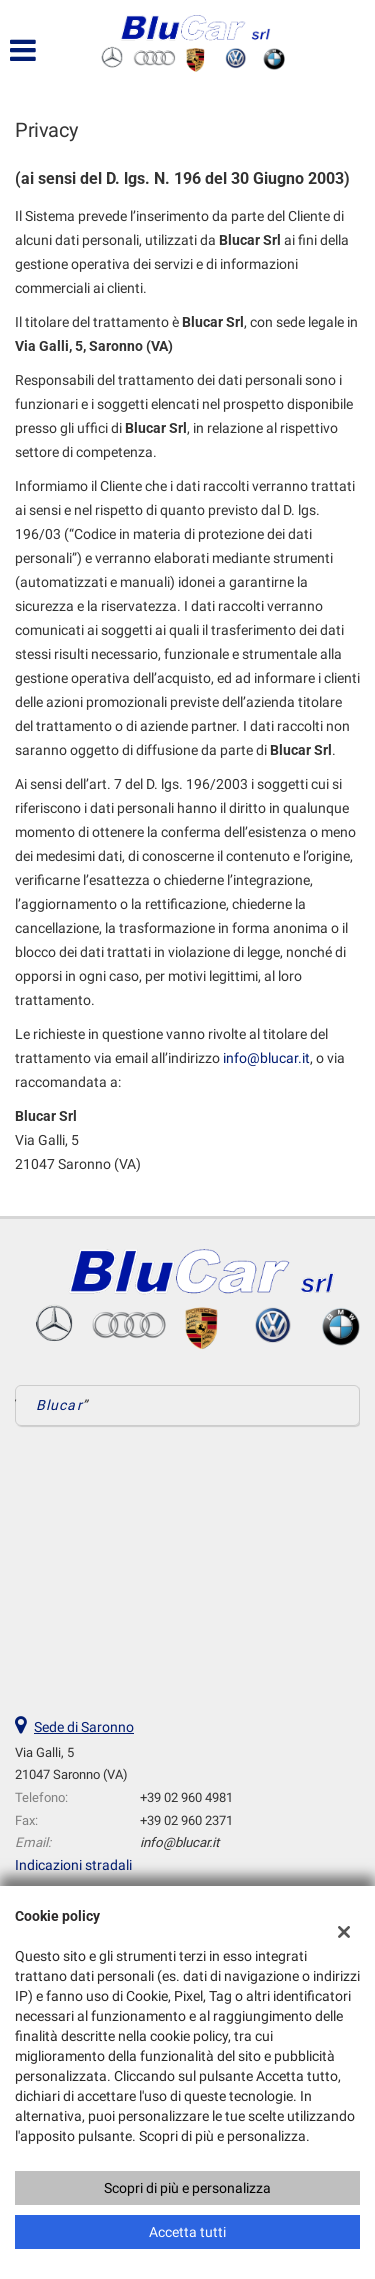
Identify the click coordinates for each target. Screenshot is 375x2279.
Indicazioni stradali (73, 1865)
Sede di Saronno (84, 1727)
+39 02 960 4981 (186, 1797)
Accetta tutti (187, 2232)
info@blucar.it (266, 1058)
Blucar (59, 1405)
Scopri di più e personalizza (187, 2188)
